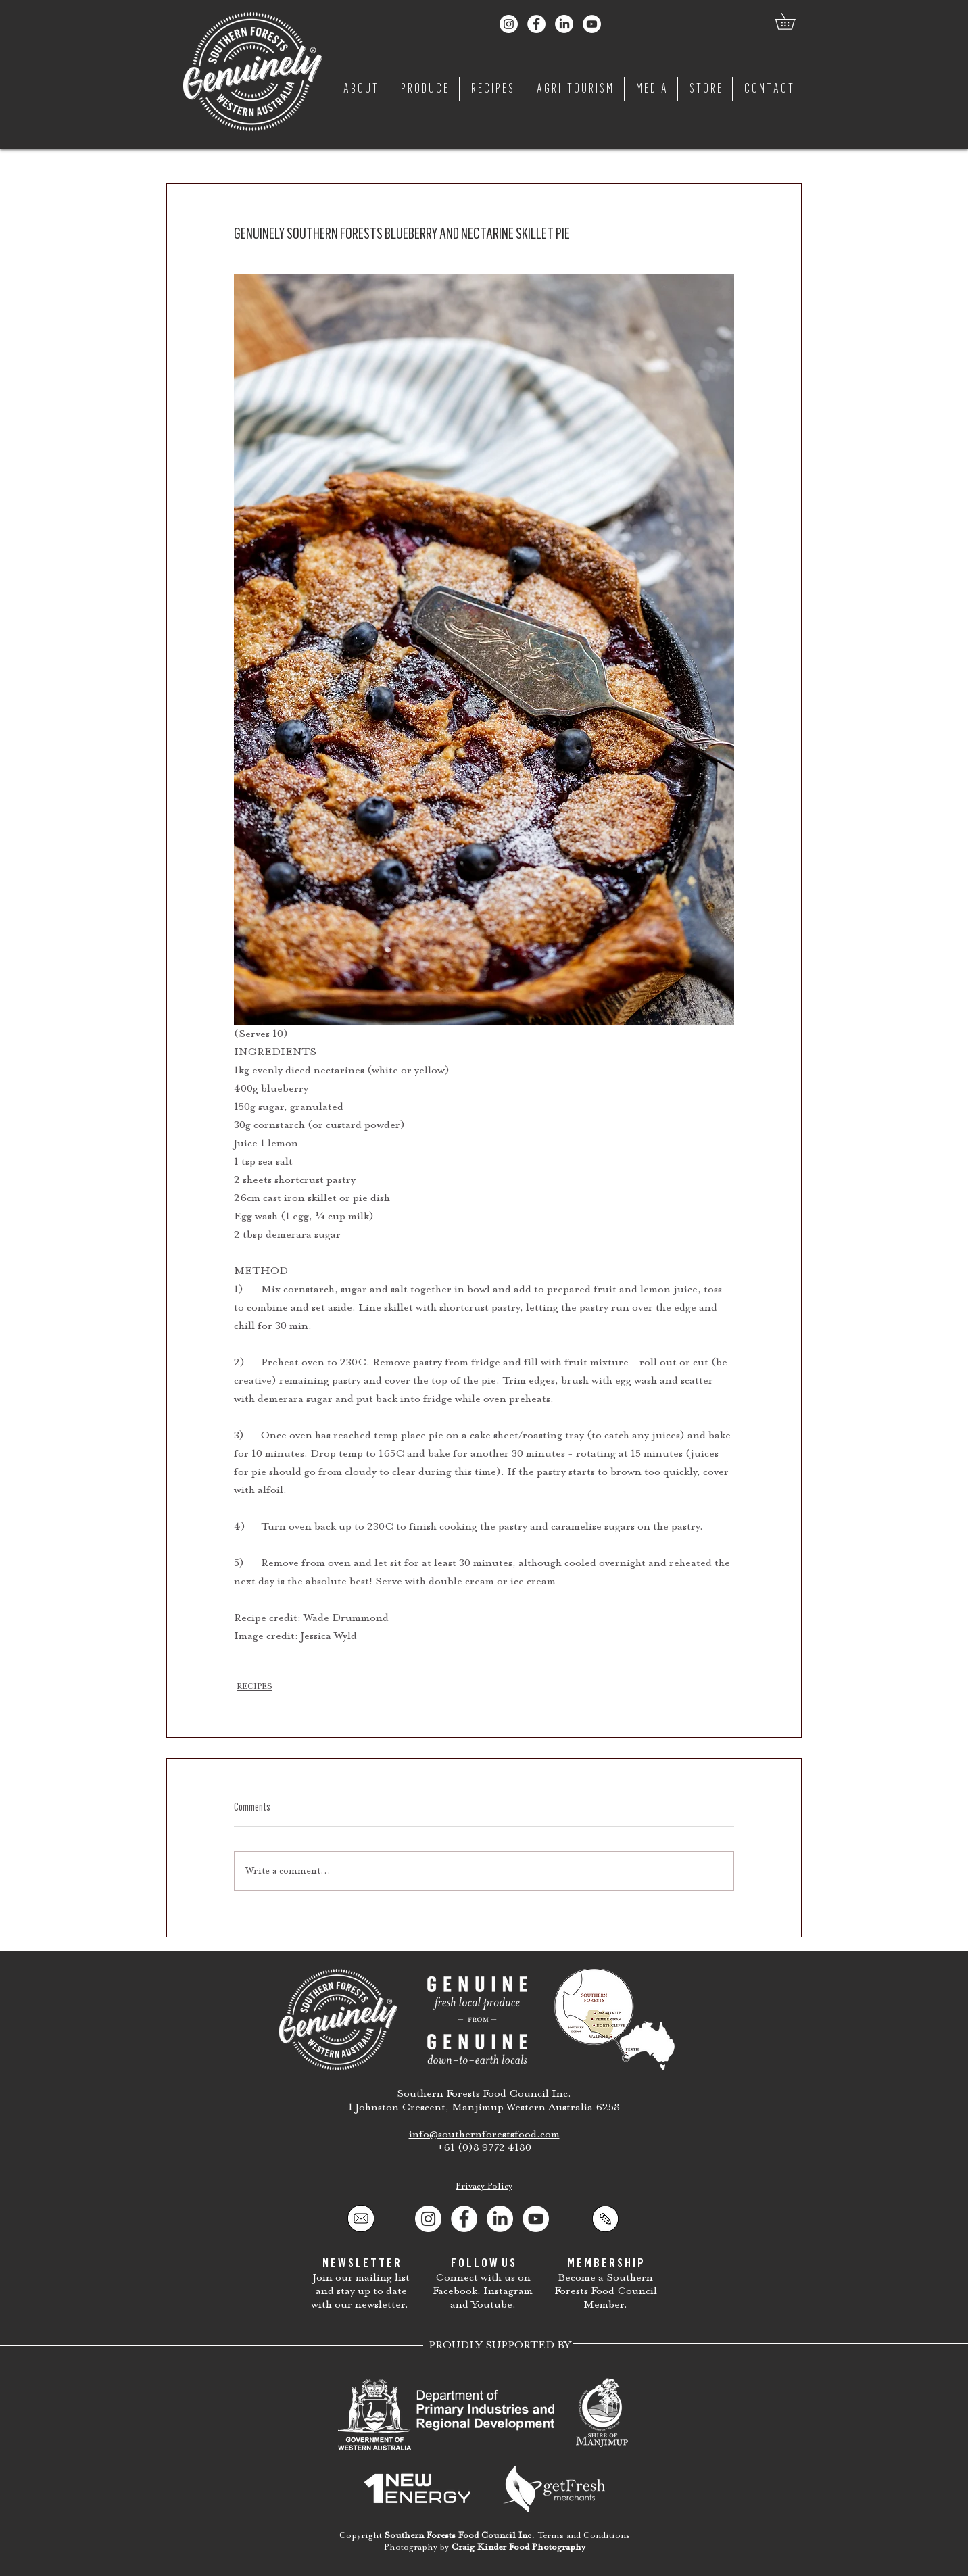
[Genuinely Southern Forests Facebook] (536, 24)
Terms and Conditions (583, 2535)
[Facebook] (464, 2219)
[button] (793, 21)
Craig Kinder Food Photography (518, 2546)
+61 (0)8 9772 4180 (484, 2147)
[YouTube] (536, 2219)
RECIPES (254, 1686)
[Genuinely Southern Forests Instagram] (509, 24)
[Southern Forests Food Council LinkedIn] (564, 24)
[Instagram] (428, 2219)
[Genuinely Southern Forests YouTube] (592, 24)
